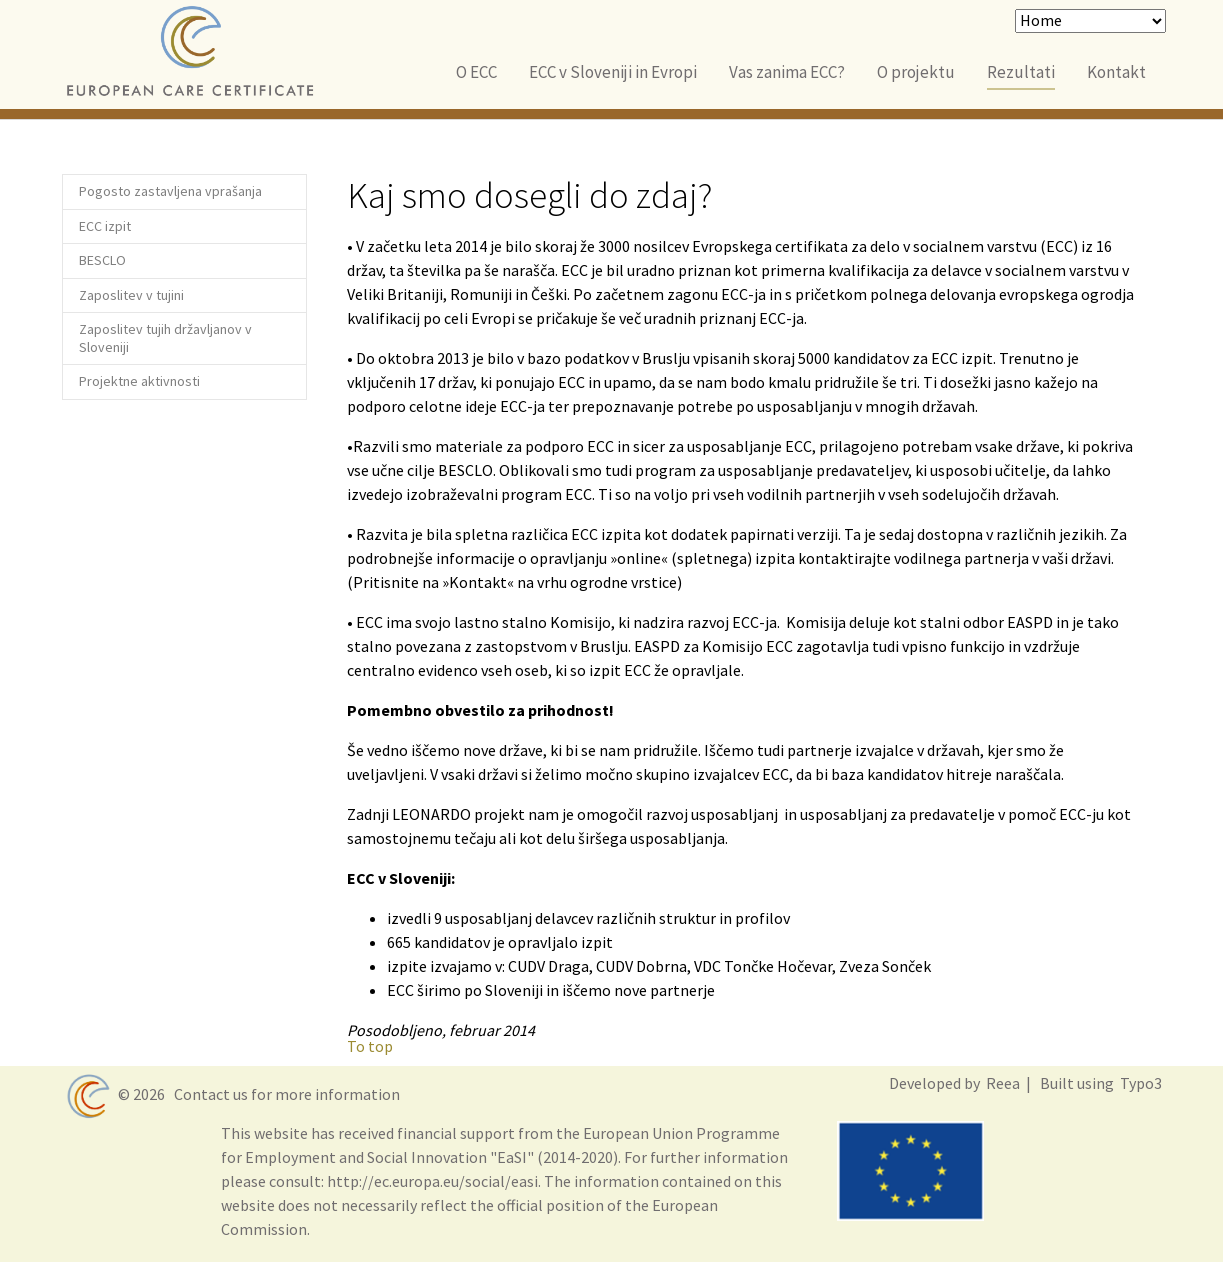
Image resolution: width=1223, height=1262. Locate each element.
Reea (1001, 1083)
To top (370, 1046)
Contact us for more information (284, 1094)
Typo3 (1139, 1083)
